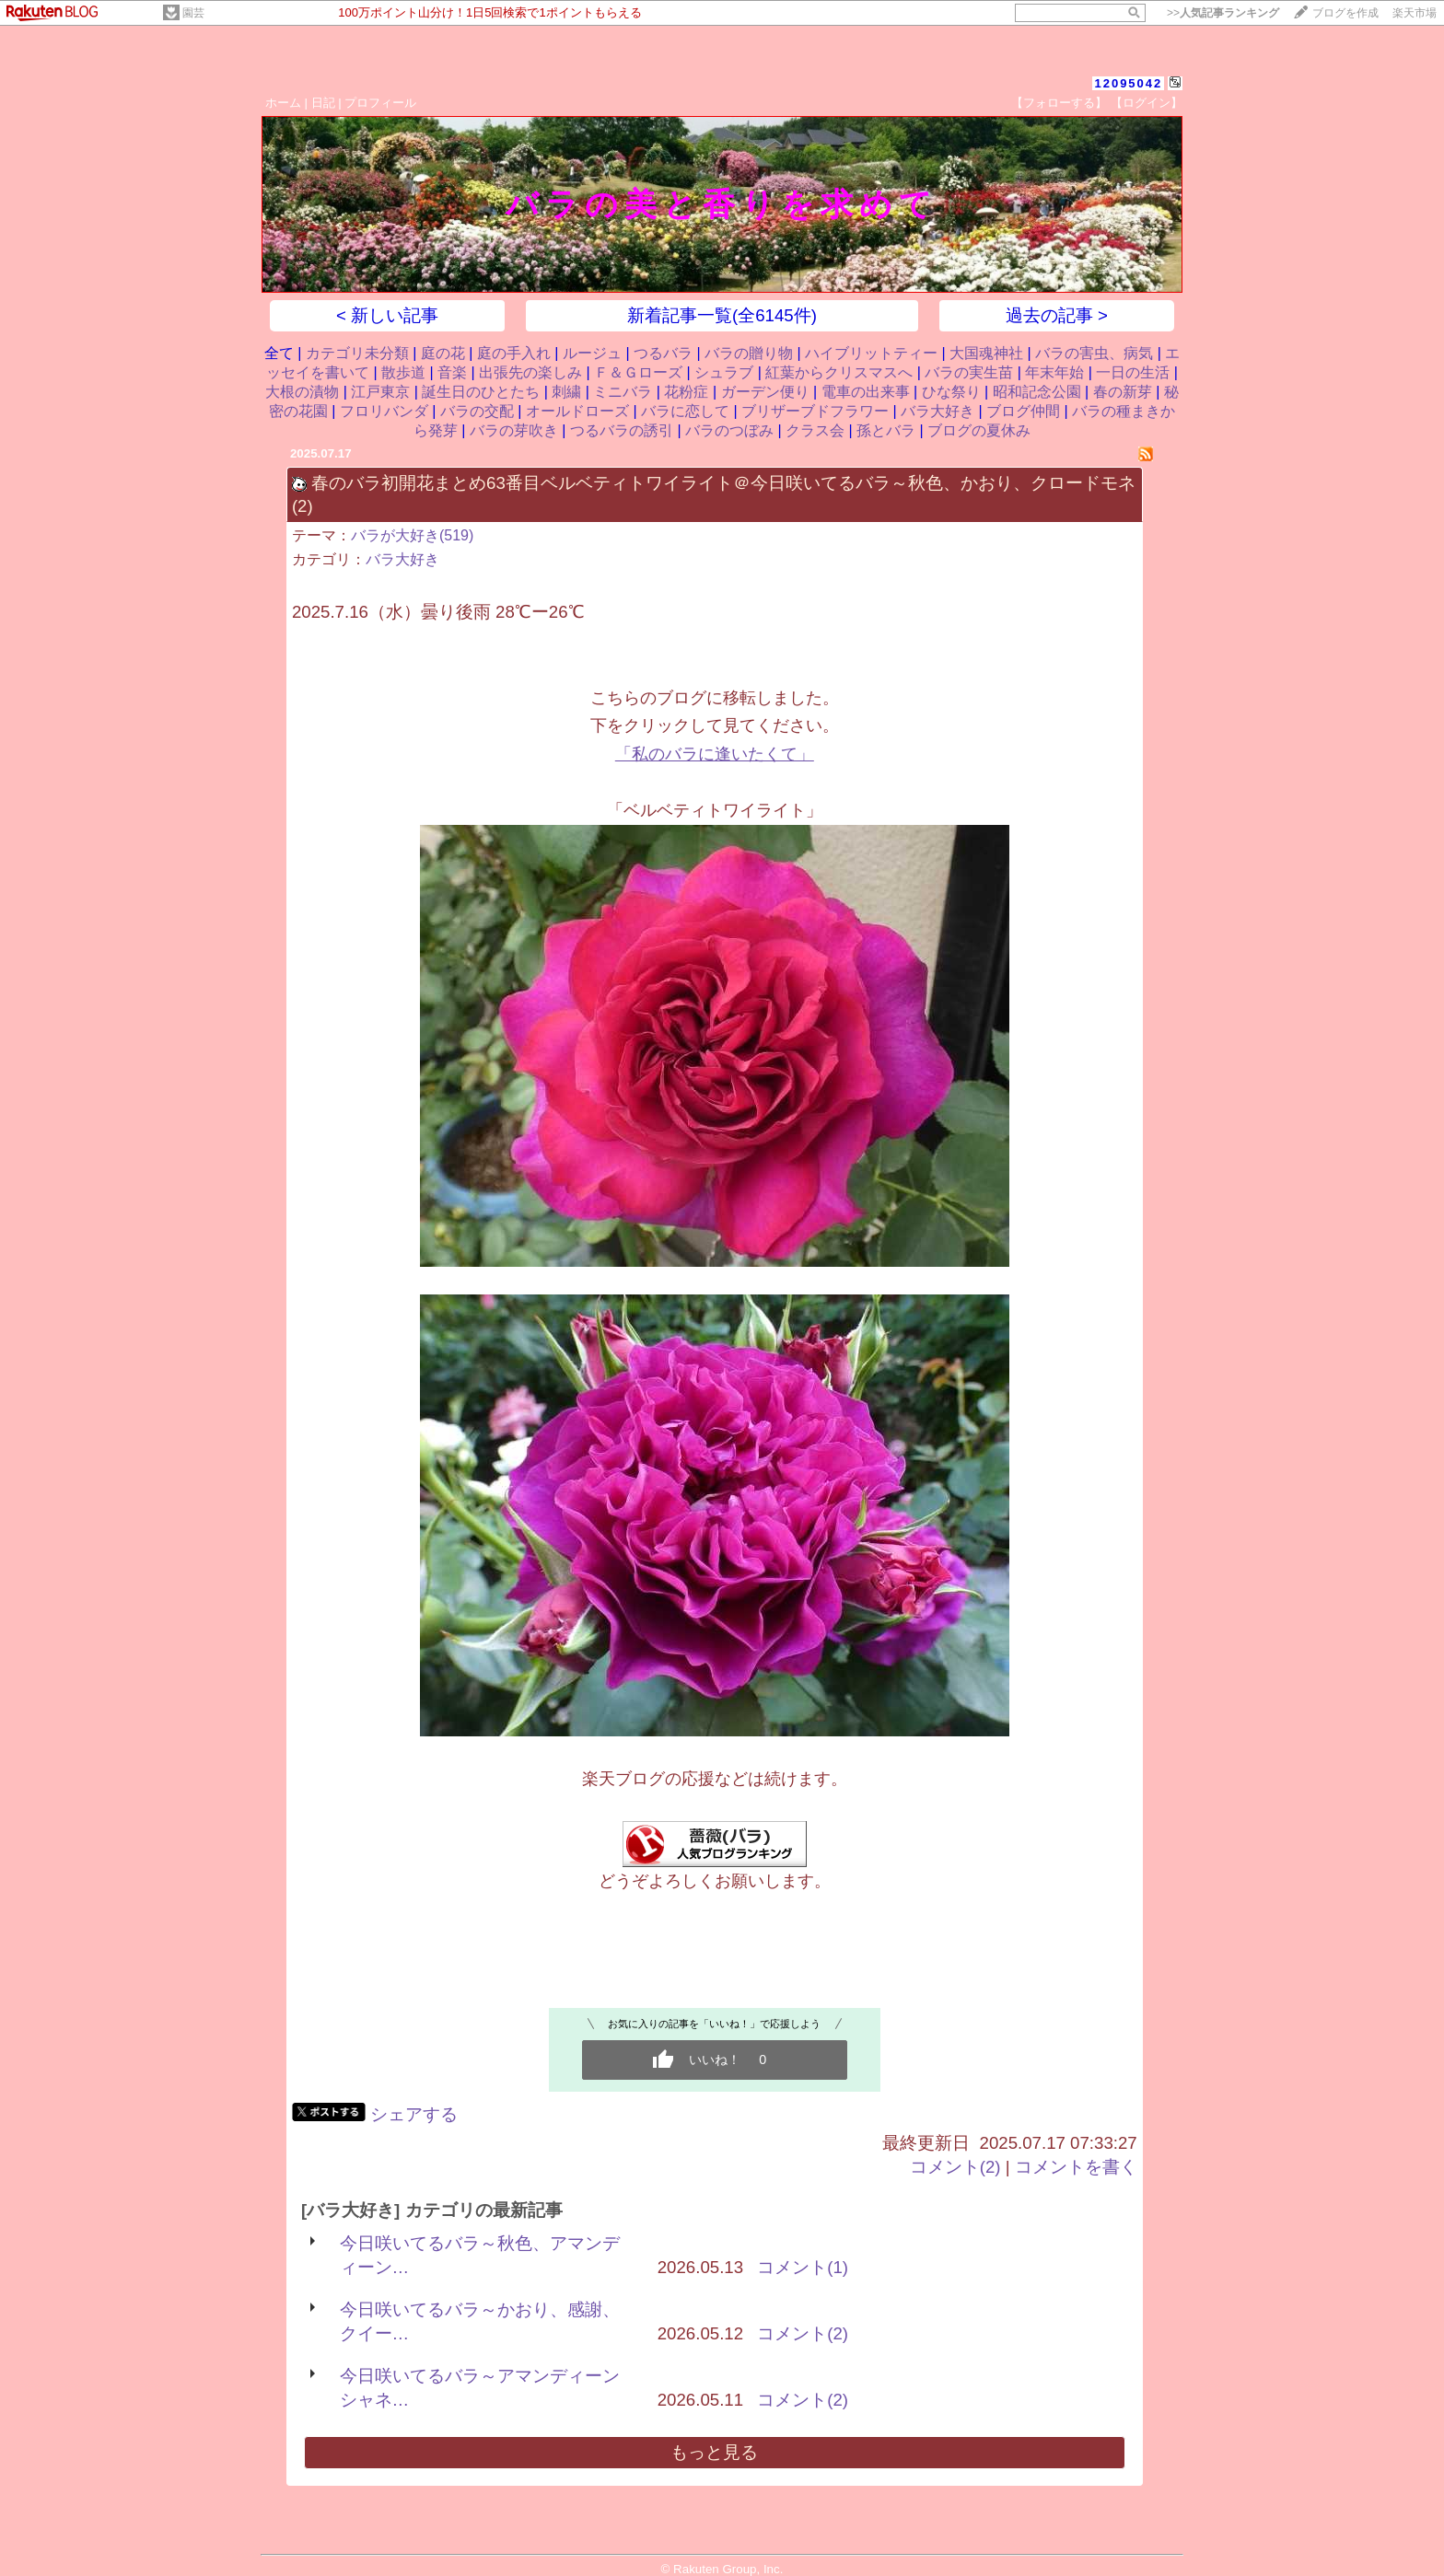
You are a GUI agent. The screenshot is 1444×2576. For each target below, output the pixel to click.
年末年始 (1054, 372)
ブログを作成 (1345, 12)
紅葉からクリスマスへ (839, 372)
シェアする (414, 2114)
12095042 (1128, 83)
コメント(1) (802, 2267)
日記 (323, 103)
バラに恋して (685, 411)
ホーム (283, 103)
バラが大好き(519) (412, 535)
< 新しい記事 (387, 315)
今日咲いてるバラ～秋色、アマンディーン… (480, 2255)
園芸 (193, 12)
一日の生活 (1133, 372)
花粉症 (686, 392)
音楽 (452, 372)
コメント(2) (955, 2166)
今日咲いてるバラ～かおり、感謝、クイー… (480, 2321)
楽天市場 (1414, 12)
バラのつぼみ (729, 430)
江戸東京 (380, 392)
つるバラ (663, 353)
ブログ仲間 (1023, 411)
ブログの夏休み (979, 430)
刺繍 (566, 392)
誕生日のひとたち (481, 392)
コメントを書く (1076, 2166)
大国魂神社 (986, 353)
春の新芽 (1122, 392)
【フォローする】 (1059, 103)
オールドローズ (577, 411)
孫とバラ (885, 430)
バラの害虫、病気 (1094, 353)
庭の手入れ (514, 353)
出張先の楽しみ (530, 372)
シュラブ (723, 372)
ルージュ (592, 353)
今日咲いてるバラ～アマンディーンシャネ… (480, 2387)
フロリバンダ (384, 411)
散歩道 (403, 372)
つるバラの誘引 (621, 430)
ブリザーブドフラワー (815, 411)
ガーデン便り (765, 392)
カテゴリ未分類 (357, 353)
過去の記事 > (1057, 315)
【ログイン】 (1146, 103)
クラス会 (815, 430)
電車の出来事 (865, 392)
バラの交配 (477, 411)
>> (1223, 12)
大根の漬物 (302, 392)
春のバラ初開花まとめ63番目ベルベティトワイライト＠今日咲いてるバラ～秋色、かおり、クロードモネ (723, 483)
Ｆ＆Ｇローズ (638, 372)
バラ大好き (937, 411)
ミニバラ (622, 392)
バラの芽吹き (514, 430)
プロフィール (380, 103)
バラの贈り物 (749, 353)
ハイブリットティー (871, 353)
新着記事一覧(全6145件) (722, 315)
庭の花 (443, 353)
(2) (302, 506)
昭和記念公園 (1037, 392)
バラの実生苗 (969, 372)
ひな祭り (951, 392)
